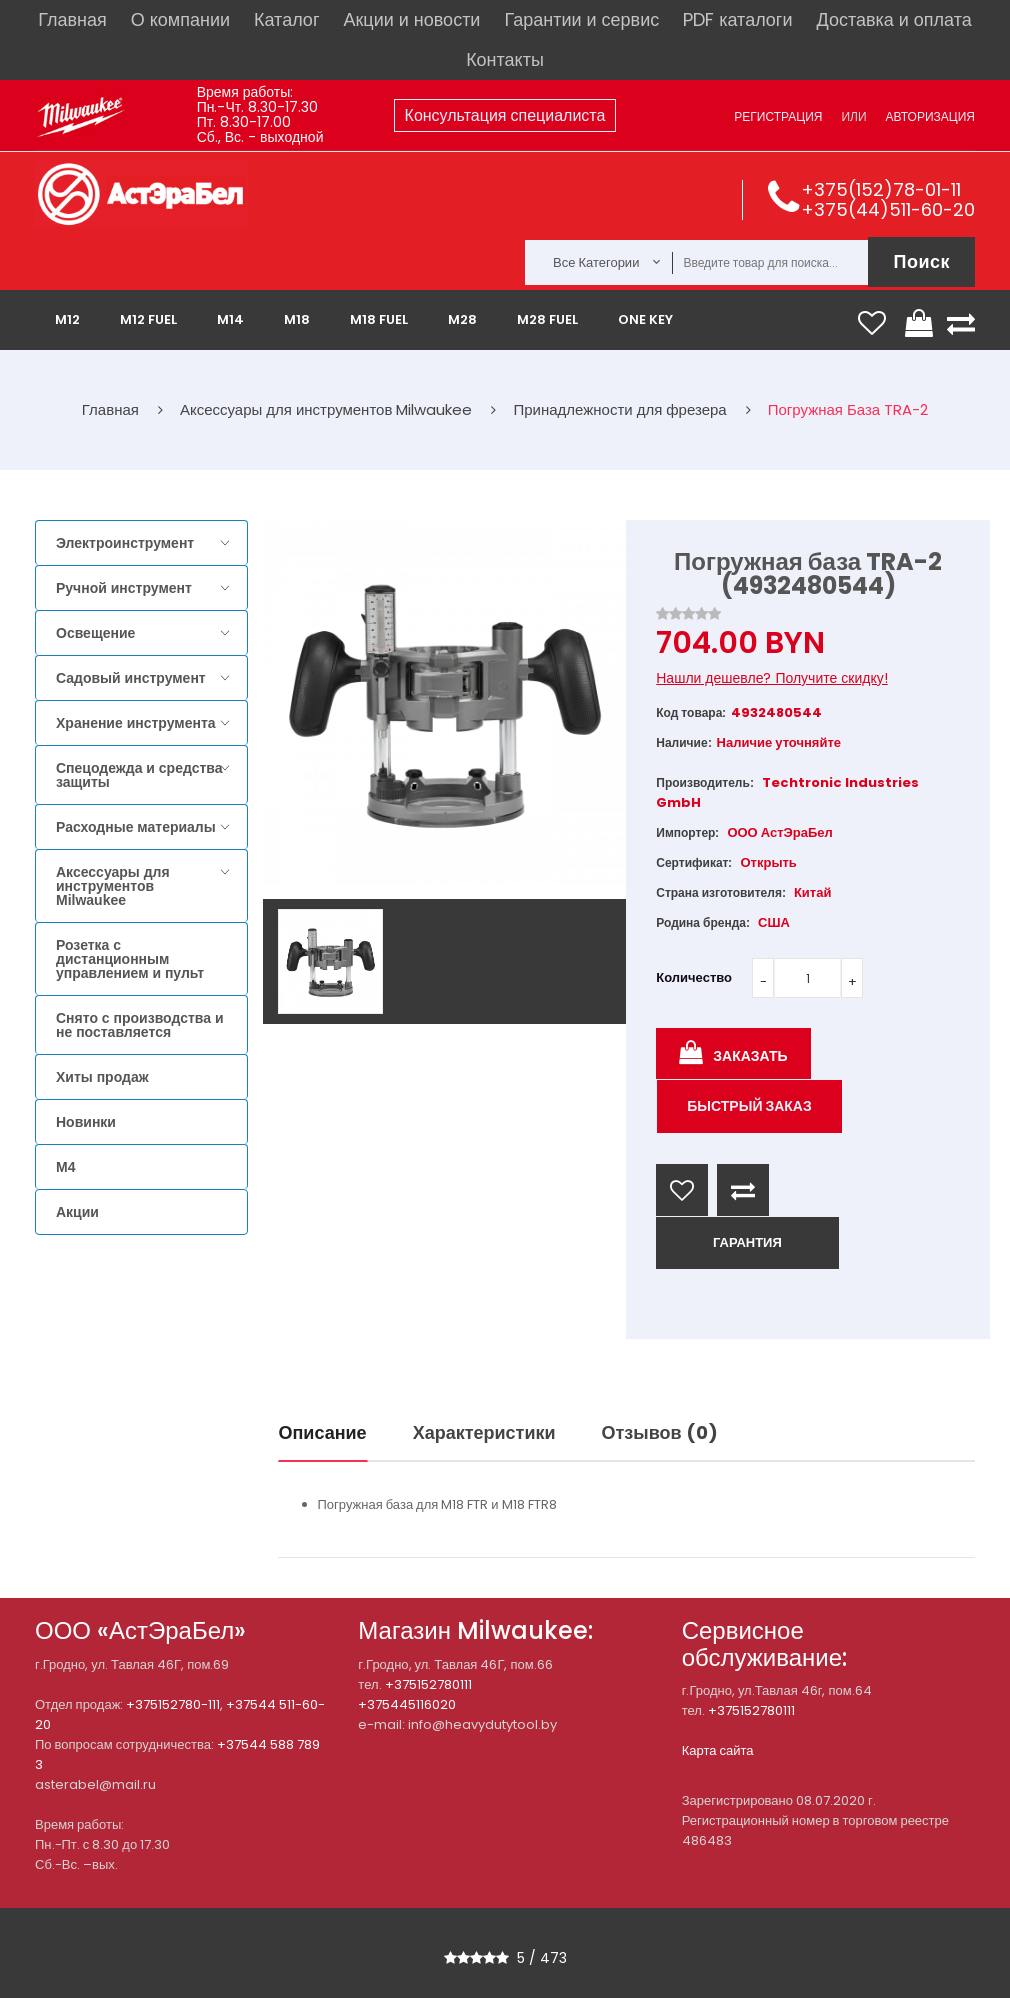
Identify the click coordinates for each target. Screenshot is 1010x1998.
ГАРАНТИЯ (747, 1242)
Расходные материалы (136, 827)
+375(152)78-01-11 (881, 189)
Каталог (286, 19)
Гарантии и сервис (581, 19)
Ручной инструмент (124, 588)
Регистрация (778, 116)
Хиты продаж (102, 1077)
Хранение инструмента (136, 723)
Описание (323, 1432)
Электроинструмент (125, 543)
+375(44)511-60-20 (888, 209)
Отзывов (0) (660, 1432)
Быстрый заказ (749, 1106)
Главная (72, 19)
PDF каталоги (737, 19)
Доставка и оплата (893, 19)
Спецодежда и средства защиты (139, 775)
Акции (77, 1212)
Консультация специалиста (505, 115)
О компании (180, 19)
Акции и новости (411, 19)
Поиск (921, 261)
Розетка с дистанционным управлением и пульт (130, 959)
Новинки (86, 1122)
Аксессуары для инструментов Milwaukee (113, 886)
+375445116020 (407, 1704)
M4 (65, 1167)
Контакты (505, 59)
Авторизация (930, 116)
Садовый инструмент (131, 678)
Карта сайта (718, 1750)
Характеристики (484, 1432)
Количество (694, 977)
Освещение (95, 633)
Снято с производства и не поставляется (140, 1025)
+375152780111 (428, 1684)
